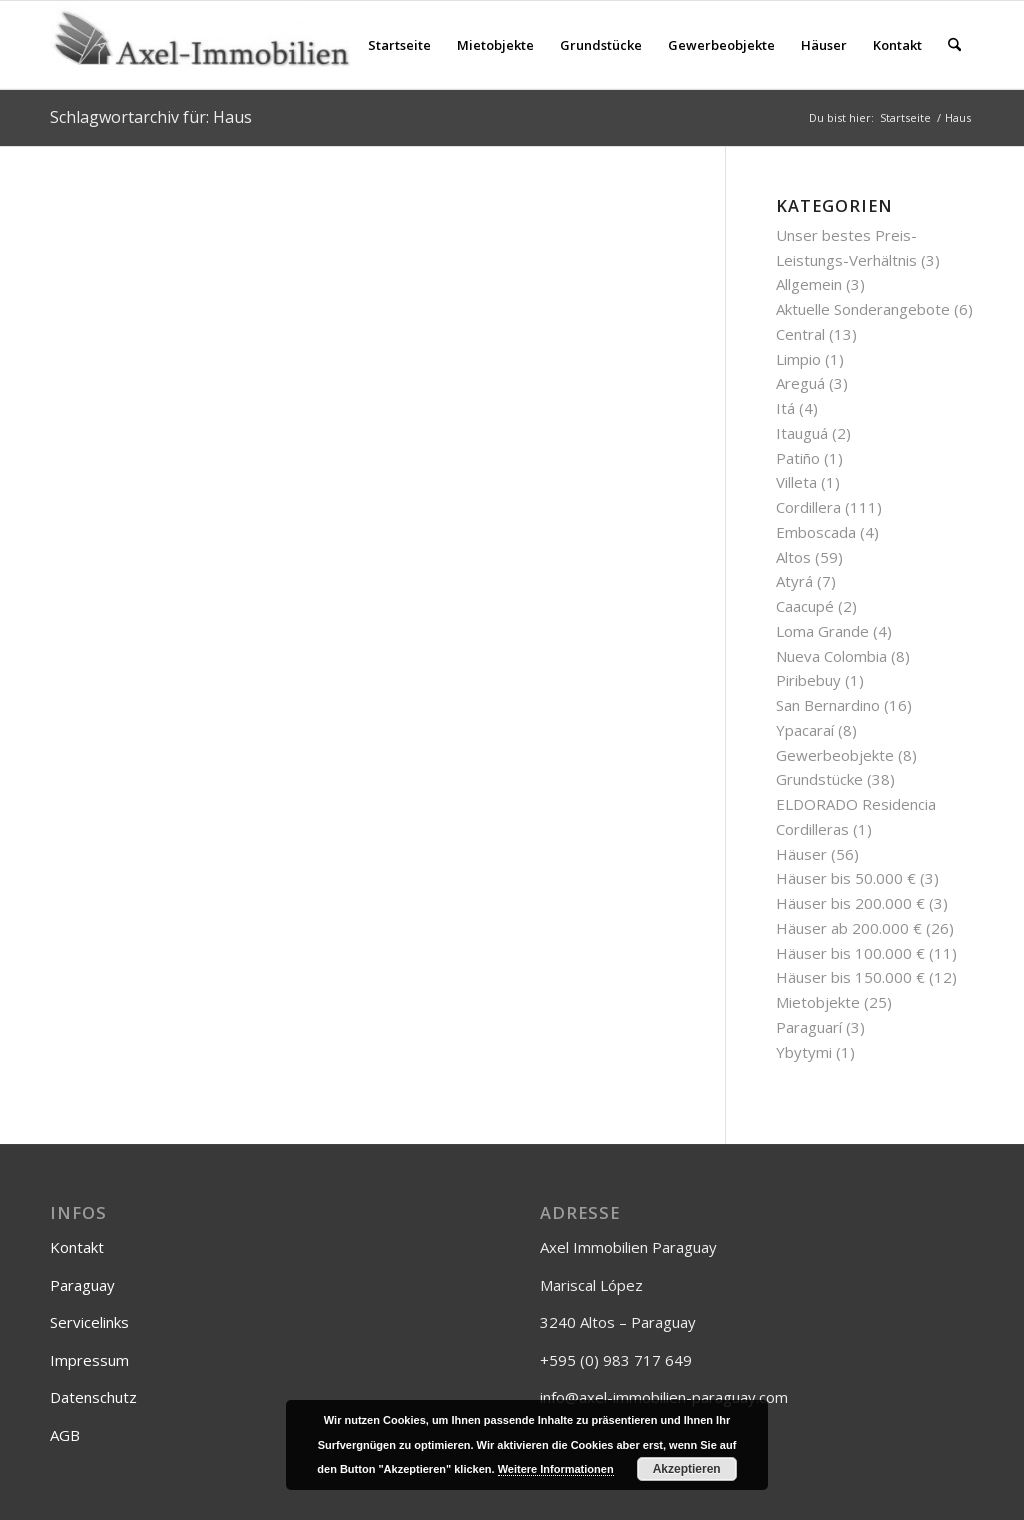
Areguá (800, 383)
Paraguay (82, 1285)
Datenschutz (93, 1397)
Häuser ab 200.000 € (849, 928)
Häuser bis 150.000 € (850, 977)
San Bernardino (828, 705)
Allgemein (809, 284)
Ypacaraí (805, 730)
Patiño (798, 458)
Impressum (89, 1360)
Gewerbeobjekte (835, 755)
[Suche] (954, 45)
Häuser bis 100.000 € (850, 953)
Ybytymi (804, 1052)
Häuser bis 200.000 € (850, 903)
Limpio (798, 359)
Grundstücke (819, 779)
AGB (65, 1435)
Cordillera (808, 507)
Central (800, 334)
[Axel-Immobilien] (200, 45)
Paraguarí (809, 1027)
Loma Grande (822, 631)
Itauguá (802, 433)
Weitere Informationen (556, 1469)
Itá (785, 408)
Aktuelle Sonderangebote (863, 309)
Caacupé (805, 606)
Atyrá (794, 581)
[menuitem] (399, 45)
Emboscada (816, 532)
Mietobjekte (818, 1002)
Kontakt (77, 1247)
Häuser (801, 854)
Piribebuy (808, 680)
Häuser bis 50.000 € (846, 878)
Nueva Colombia (831, 656)
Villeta (796, 482)
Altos (793, 557)
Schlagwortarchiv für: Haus (151, 117)
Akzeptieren (687, 1469)
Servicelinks (89, 1322)
